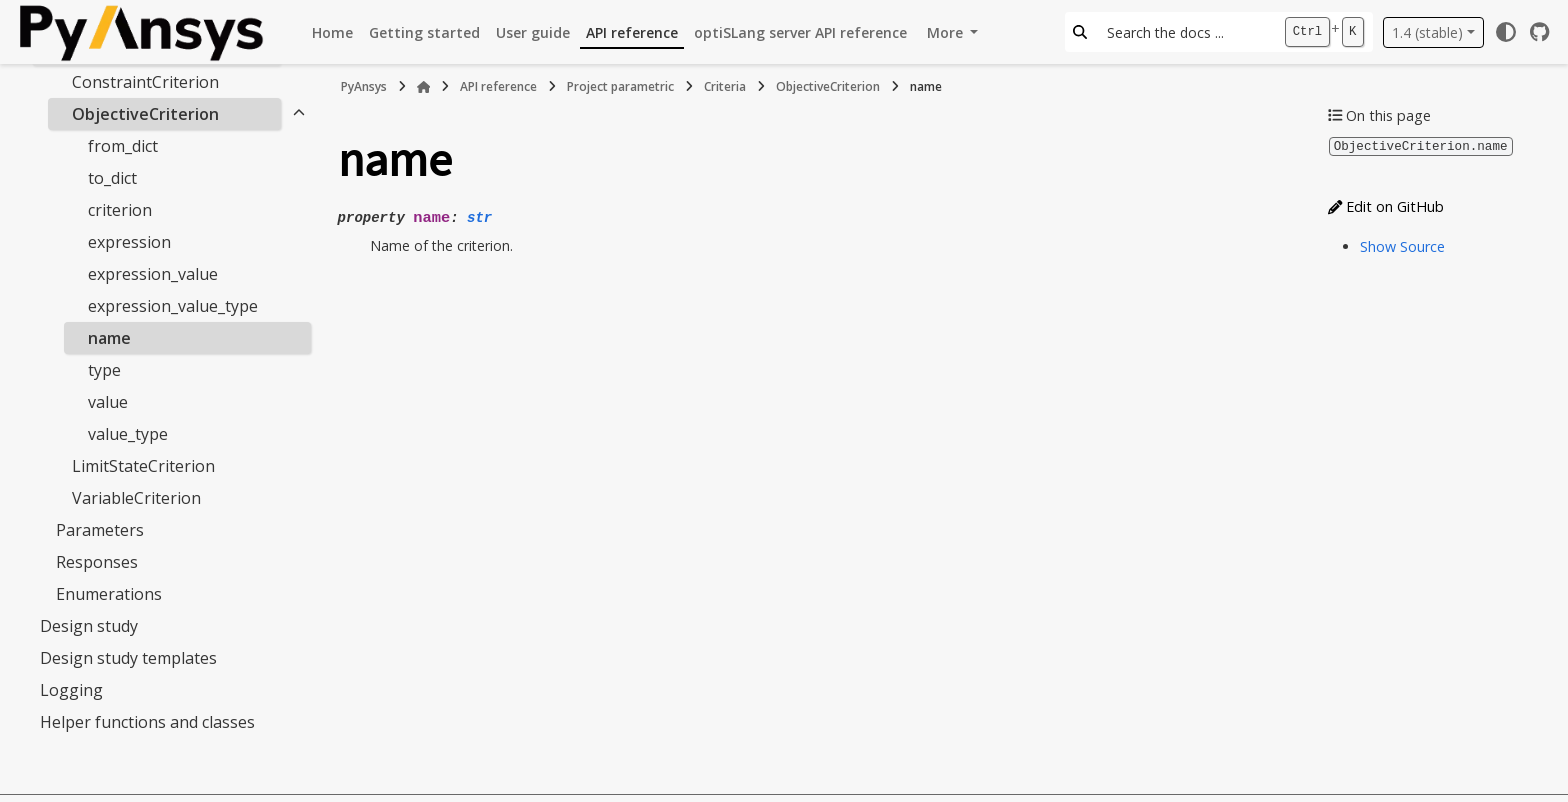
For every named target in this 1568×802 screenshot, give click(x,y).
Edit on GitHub (1386, 205)
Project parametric (620, 86)
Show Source (1402, 245)
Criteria (725, 86)
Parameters (100, 530)
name (109, 338)
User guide (533, 32)
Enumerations (109, 594)
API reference (632, 32)
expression (129, 242)
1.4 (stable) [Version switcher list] (1427, 32)
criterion (120, 210)
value (108, 402)
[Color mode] (1506, 32)
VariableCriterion (136, 498)
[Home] (424, 87)
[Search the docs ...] (1185, 32)
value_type (128, 434)
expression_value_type (173, 306)
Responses (97, 562)
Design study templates (128, 658)
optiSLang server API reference (800, 32)
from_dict (123, 146)
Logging (71, 690)
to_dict (112, 178)
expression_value (153, 274)
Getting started (424, 32)
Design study (89, 626)
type (104, 370)
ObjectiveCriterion (145, 114)
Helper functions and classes (147, 722)
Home (332, 32)
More (947, 32)
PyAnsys (364, 86)
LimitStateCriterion (143, 466)
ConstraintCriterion (145, 82)
